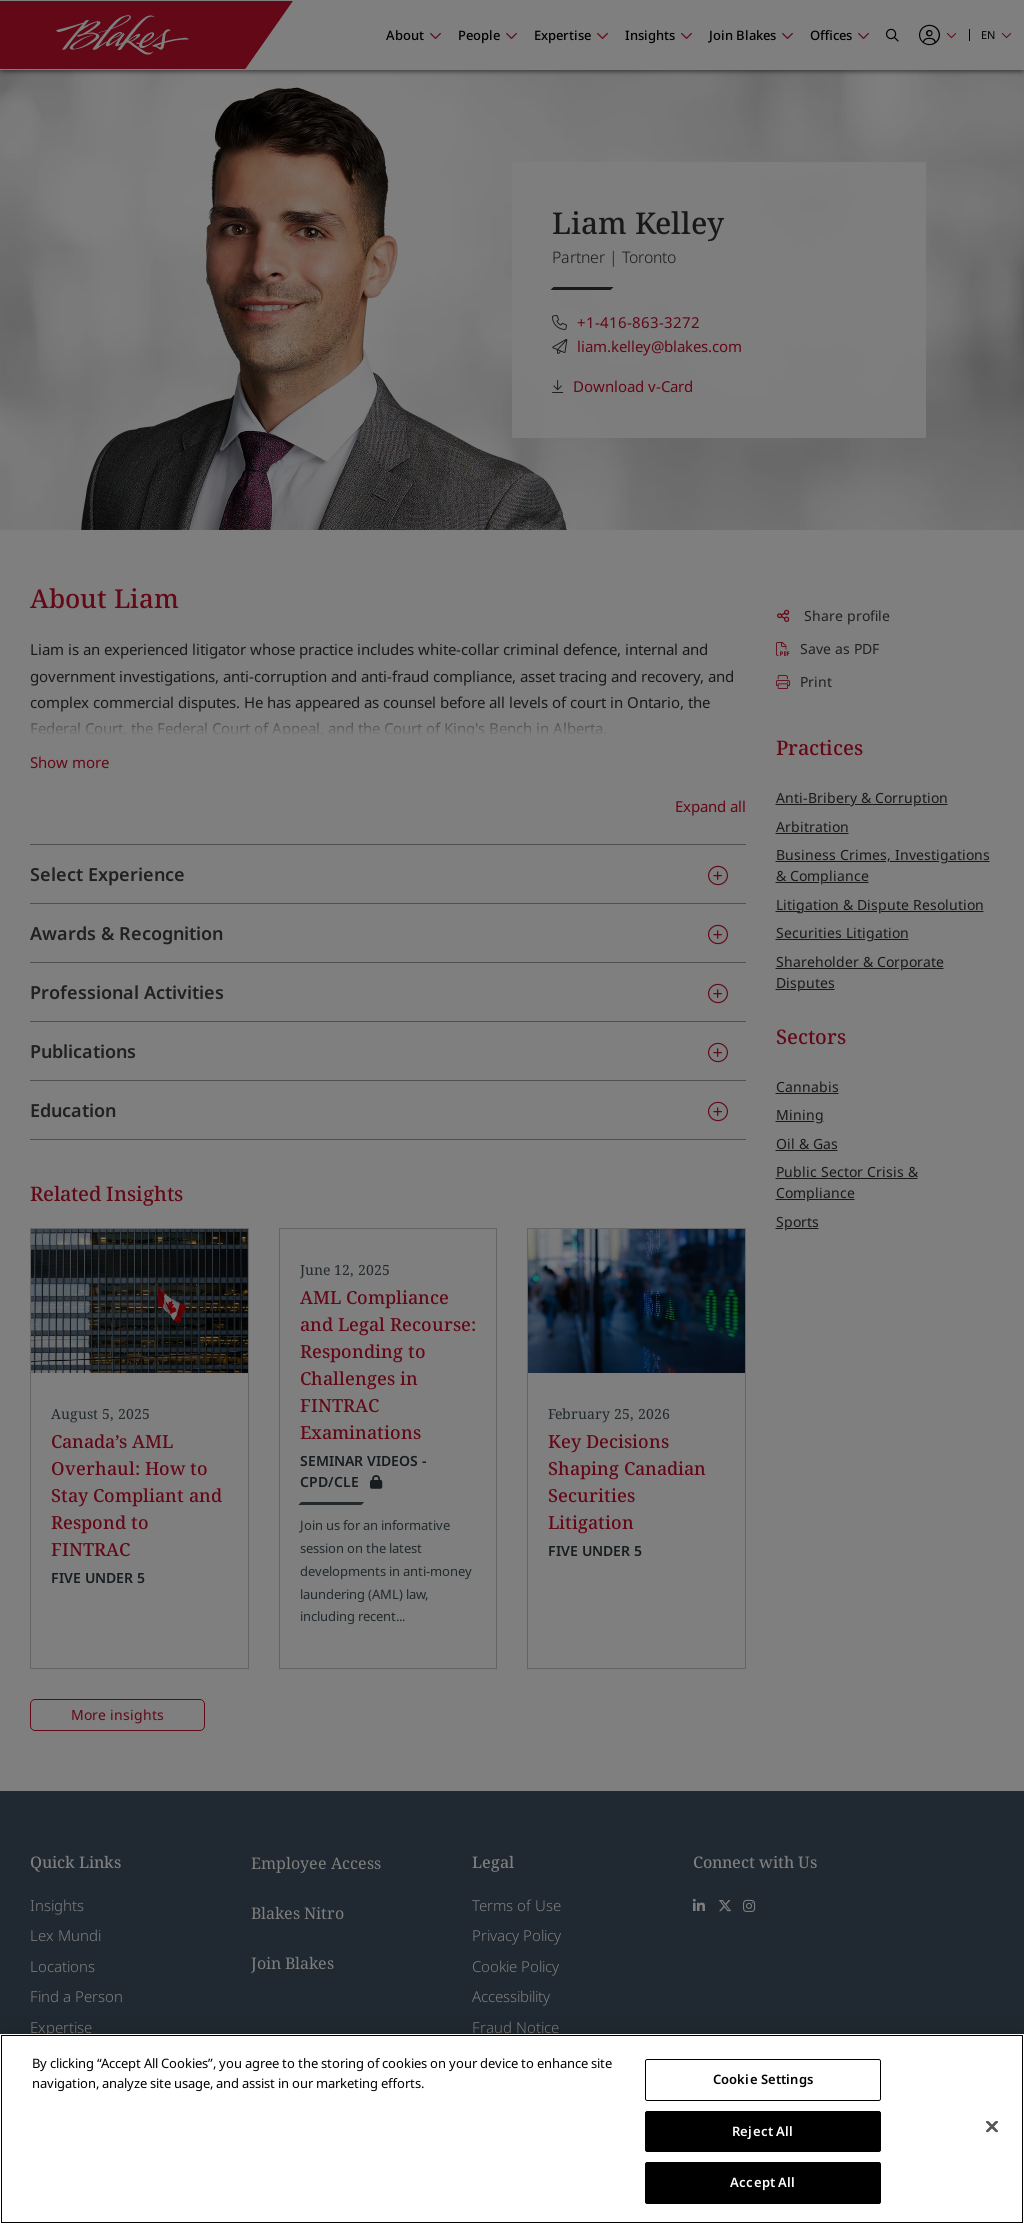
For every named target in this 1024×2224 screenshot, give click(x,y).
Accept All (762, 2182)
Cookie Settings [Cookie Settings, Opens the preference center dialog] (763, 2079)
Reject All (762, 2131)
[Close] (992, 2127)
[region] (512, 2129)
